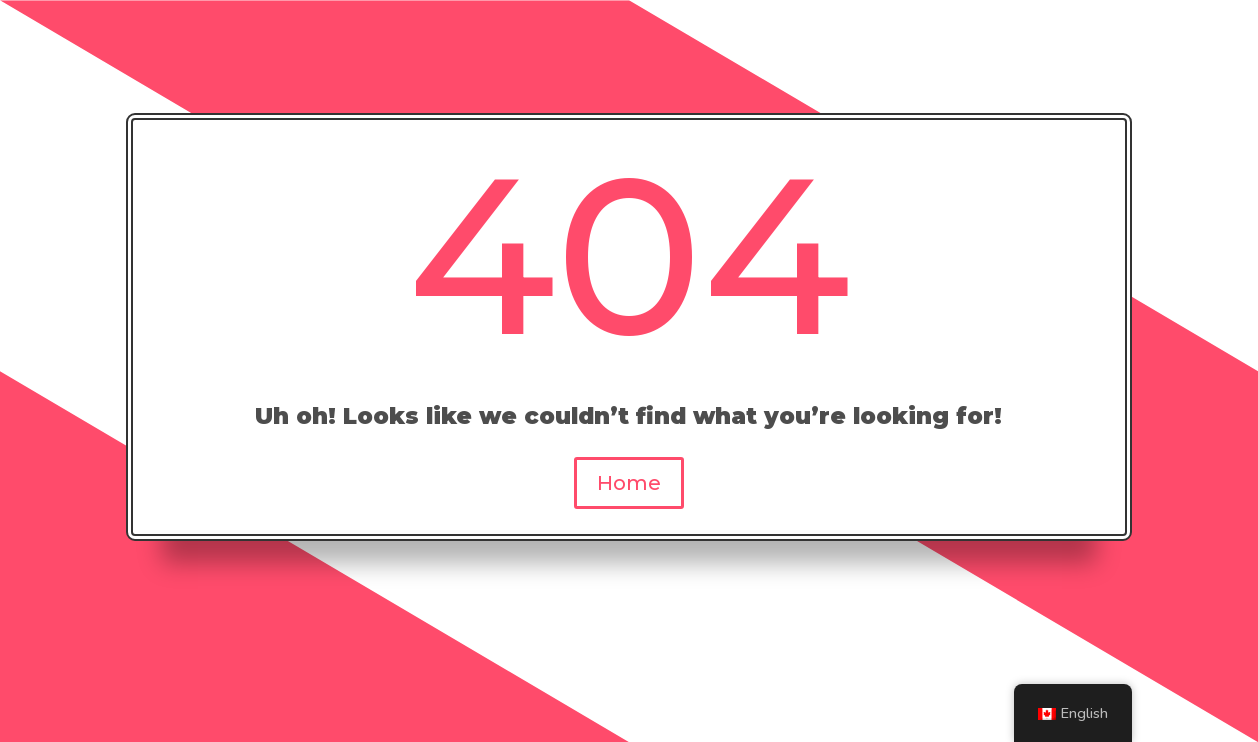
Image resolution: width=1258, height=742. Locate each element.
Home (629, 483)
